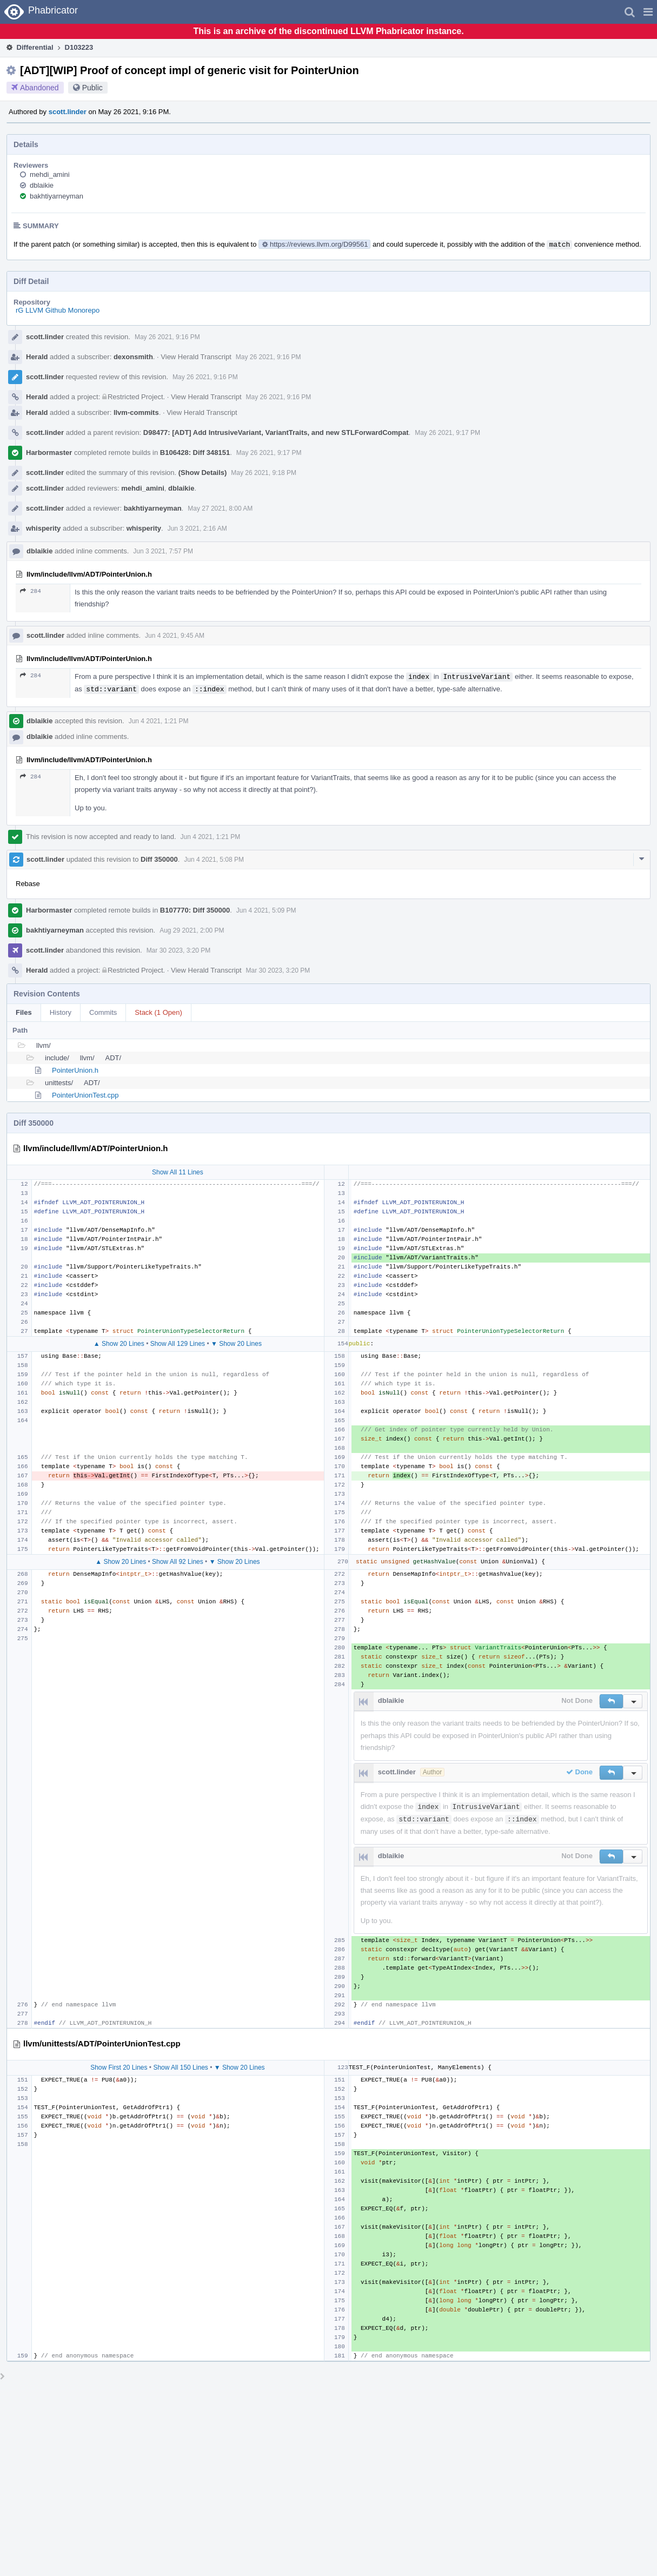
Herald (37, 357)
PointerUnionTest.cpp (85, 1095)
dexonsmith (133, 357)
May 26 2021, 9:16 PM (167, 337)
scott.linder (68, 112)
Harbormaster (49, 452)
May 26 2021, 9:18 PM (263, 473)
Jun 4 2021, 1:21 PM (159, 721)
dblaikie (42, 185)
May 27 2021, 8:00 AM (220, 508)
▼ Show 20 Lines (236, 1344)
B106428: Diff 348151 (195, 452)
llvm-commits (136, 412)
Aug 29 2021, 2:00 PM (192, 930)
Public (92, 87)
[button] (648, 12)
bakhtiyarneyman (56, 196)
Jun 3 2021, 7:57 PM (163, 551)
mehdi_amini (50, 174)
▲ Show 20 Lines (119, 1344)
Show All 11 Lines (177, 1172)
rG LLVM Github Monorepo (57, 310)
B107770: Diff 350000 (195, 910)
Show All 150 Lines (180, 2067)
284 (30, 591)
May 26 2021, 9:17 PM (447, 433)
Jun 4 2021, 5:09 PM (266, 910)
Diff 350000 (159, 859)
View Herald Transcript (196, 357)
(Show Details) (202, 472)
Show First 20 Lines (118, 2067)
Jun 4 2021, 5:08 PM (214, 859)
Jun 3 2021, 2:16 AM (197, 528)
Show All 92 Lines (177, 1562)
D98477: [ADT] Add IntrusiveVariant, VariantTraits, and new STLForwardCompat (276, 432)
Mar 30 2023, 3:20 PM (179, 950)
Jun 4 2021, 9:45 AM (174, 635)
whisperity (43, 528)
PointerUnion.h (75, 1070)
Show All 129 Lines (177, 1344)
